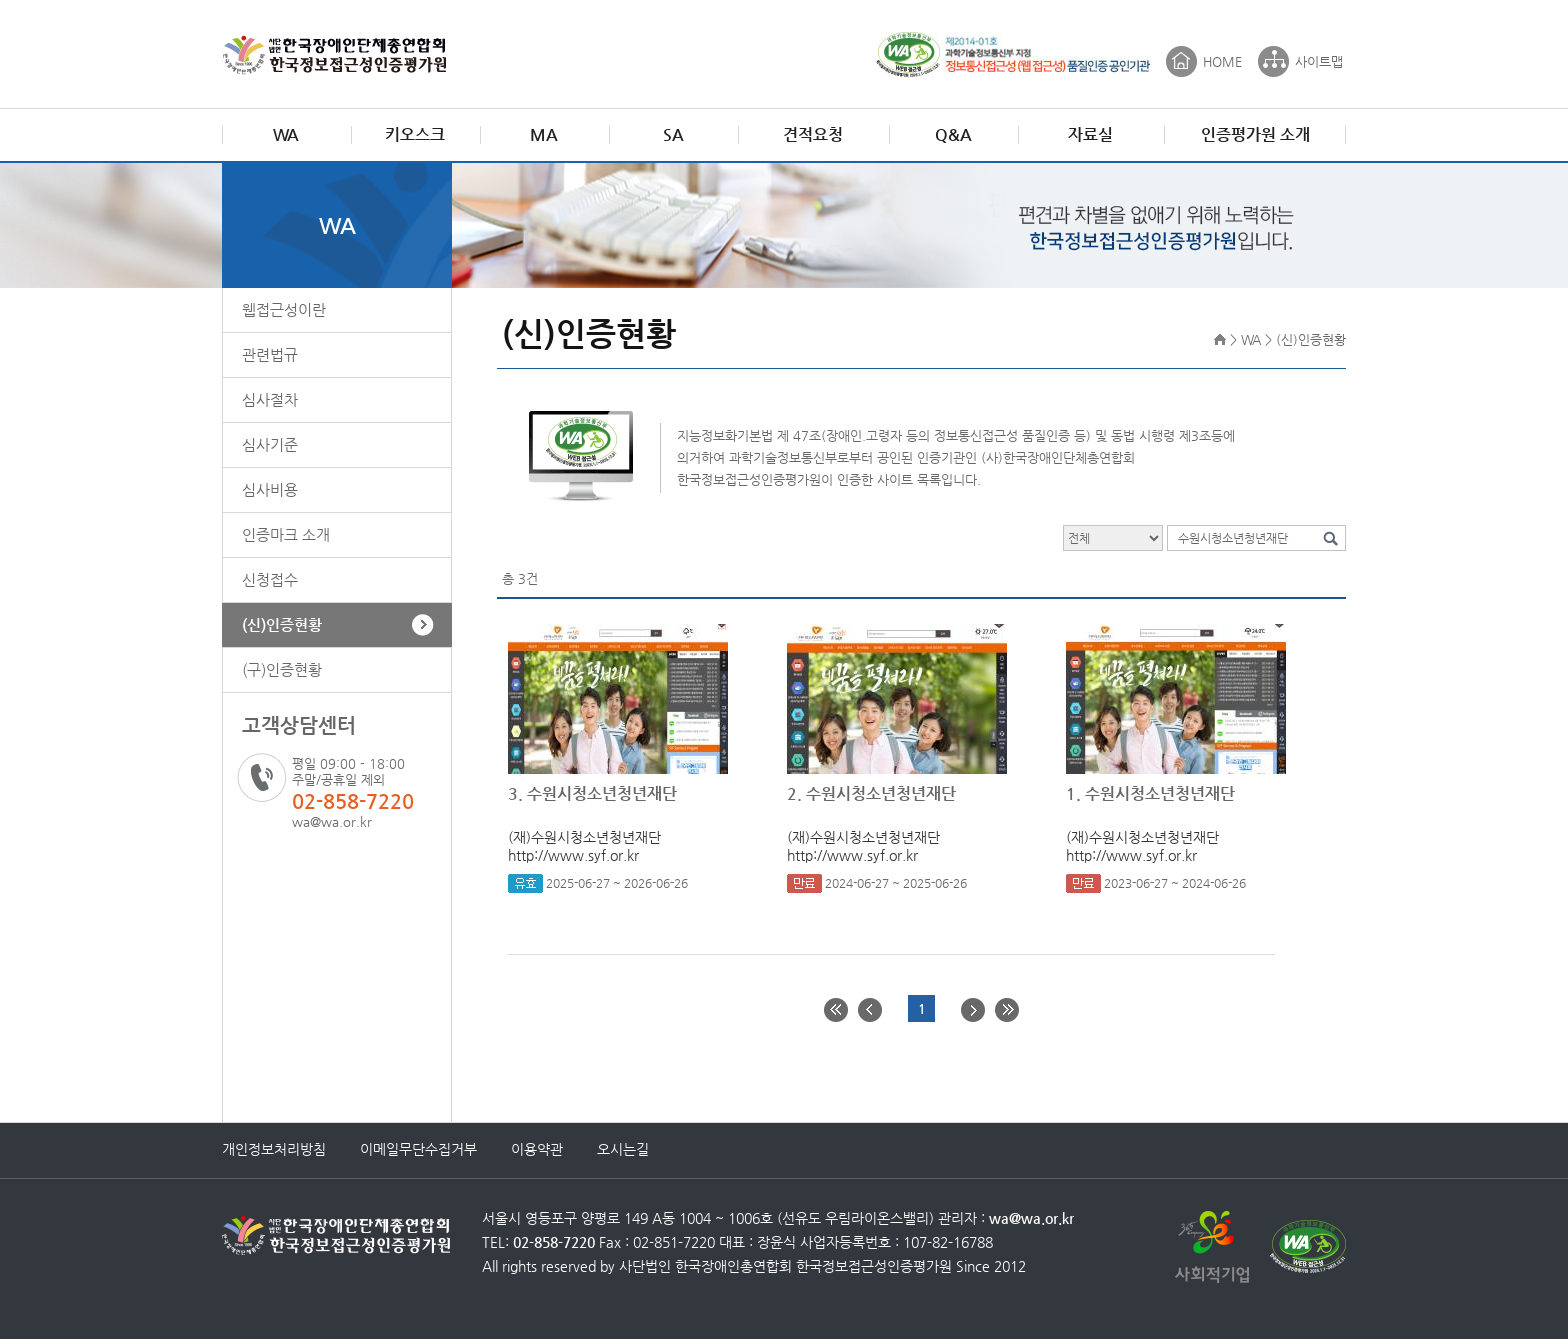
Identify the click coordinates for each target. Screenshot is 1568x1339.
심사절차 (270, 399)
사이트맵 (1319, 61)
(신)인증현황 (282, 624)
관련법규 (270, 354)
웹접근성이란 (284, 309)
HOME (1222, 61)
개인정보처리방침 (274, 1149)
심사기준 (270, 444)
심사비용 (270, 489)
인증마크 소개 (286, 534)
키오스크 (415, 134)
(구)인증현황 (282, 669)
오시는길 (623, 1149)
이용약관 (537, 1149)
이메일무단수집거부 (418, 1149)
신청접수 (270, 579)
